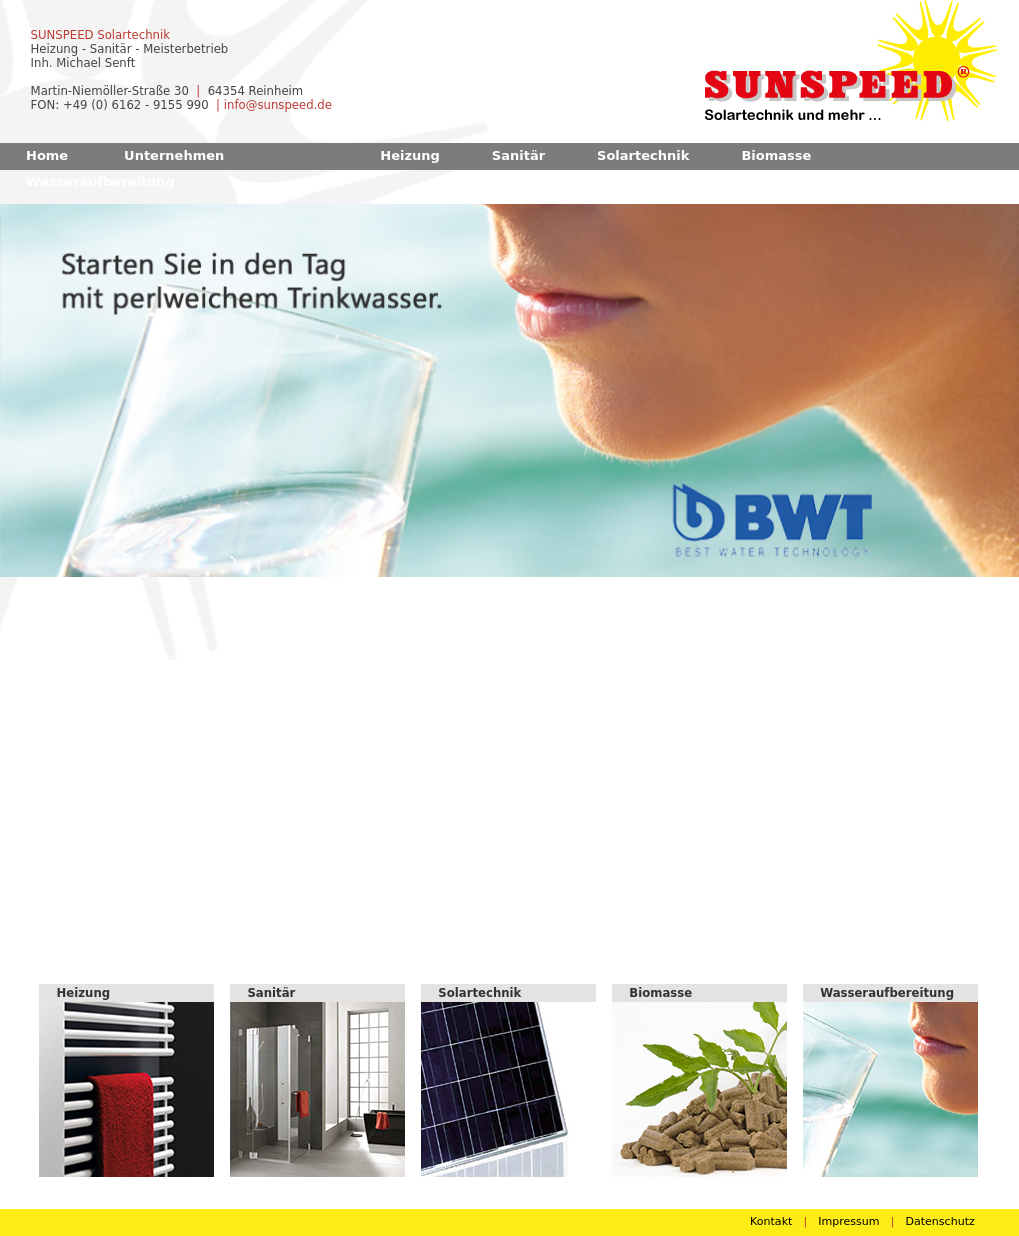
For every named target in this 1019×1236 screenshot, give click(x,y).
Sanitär (518, 155)
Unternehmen (174, 155)
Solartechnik (643, 155)
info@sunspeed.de (278, 105)
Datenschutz (939, 1221)
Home (47, 155)
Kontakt (771, 1221)
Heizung (410, 155)
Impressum (848, 1221)
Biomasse (776, 155)
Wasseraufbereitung (100, 181)
